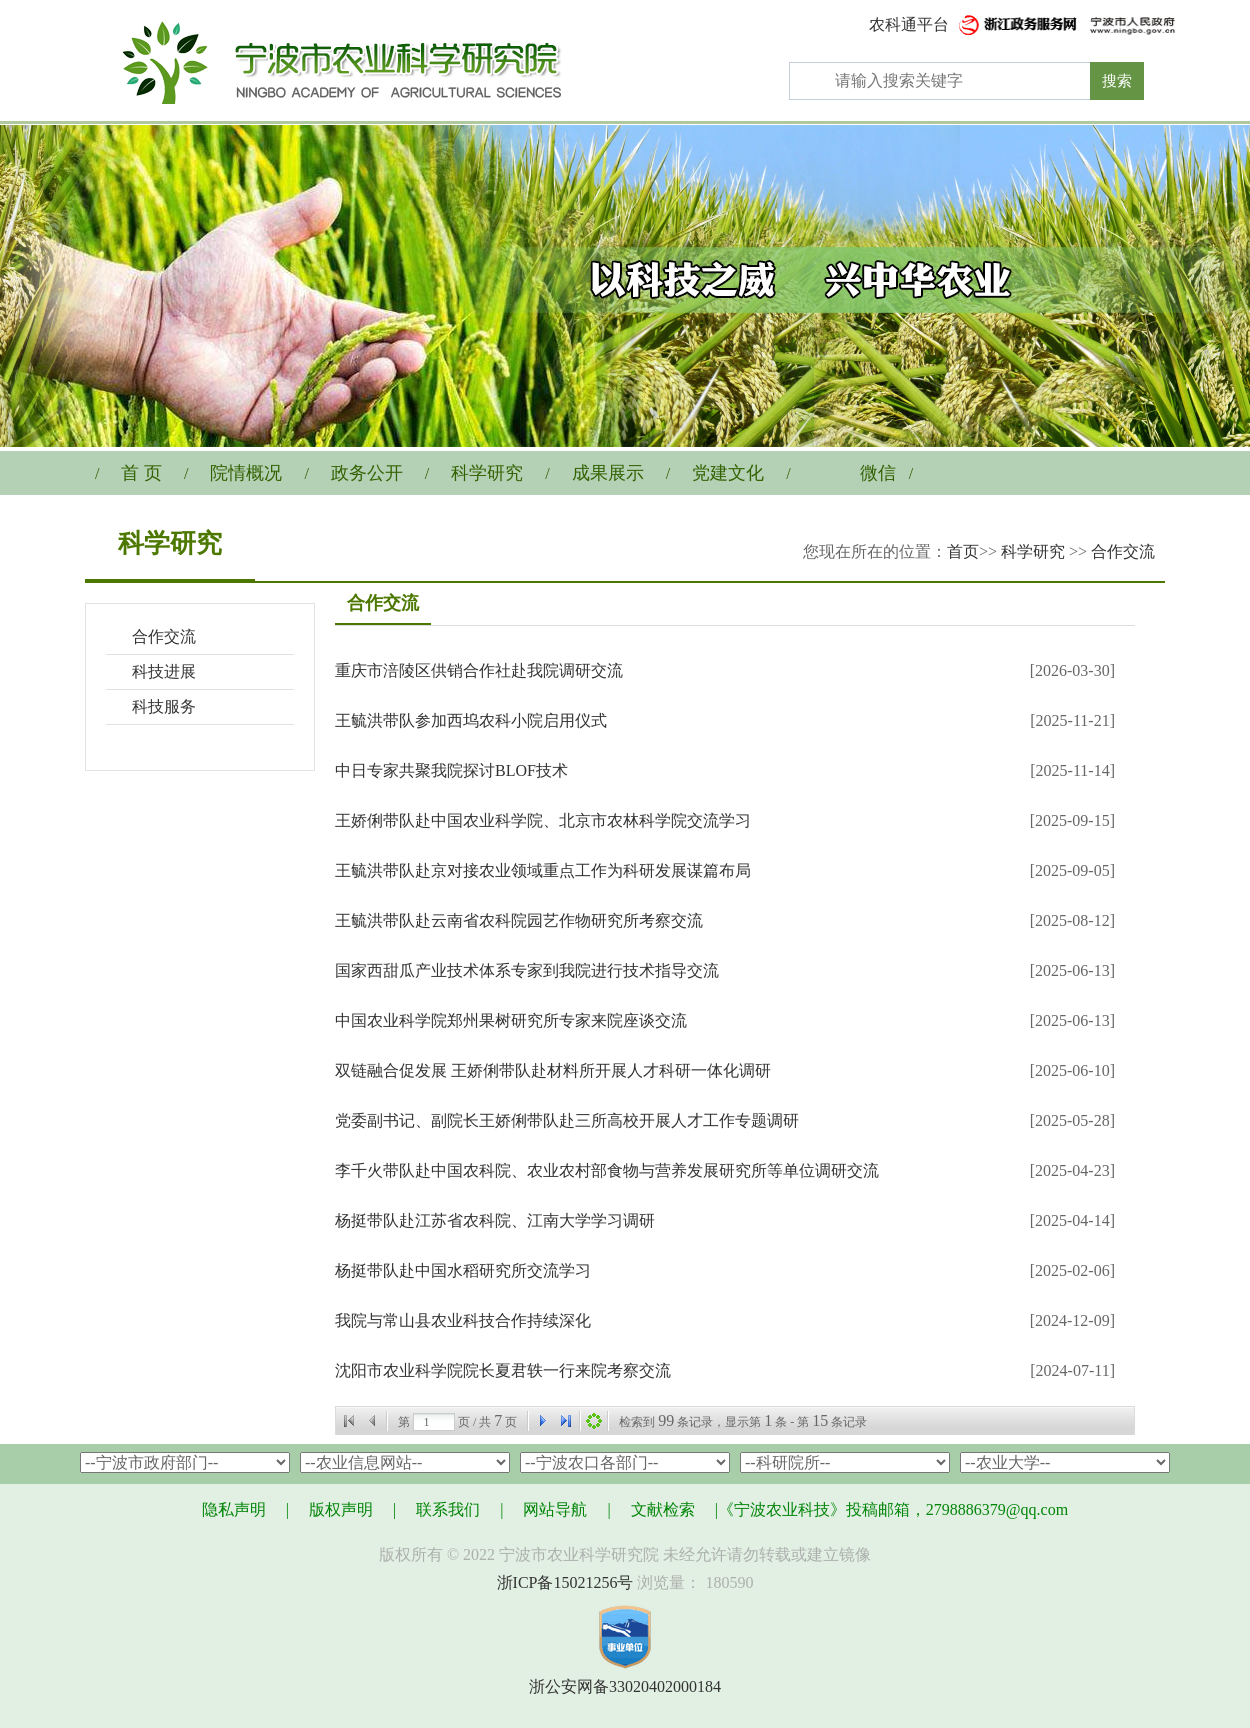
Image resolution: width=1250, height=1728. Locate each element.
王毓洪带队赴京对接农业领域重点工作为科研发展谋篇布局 (543, 870)
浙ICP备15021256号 (565, 1582)
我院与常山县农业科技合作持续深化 (463, 1320)
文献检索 (663, 1509)
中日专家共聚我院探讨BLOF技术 (451, 770)
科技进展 (164, 671)
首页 (963, 551)
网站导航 (555, 1509)
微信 (878, 473)
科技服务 (164, 706)
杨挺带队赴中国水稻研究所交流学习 (463, 1270)
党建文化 (728, 473)
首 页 (141, 473)
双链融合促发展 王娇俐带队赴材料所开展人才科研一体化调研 (553, 1070)
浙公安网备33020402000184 (625, 1686)
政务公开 (367, 473)
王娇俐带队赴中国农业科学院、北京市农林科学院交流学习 (543, 820)
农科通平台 (909, 24)
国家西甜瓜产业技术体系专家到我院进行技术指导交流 (527, 970)
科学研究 (487, 473)
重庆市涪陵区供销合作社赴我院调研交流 (479, 670)
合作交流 (1123, 551)
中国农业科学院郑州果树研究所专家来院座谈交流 (511, 1020)
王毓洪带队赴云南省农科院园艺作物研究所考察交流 (519, 920)
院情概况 (246, 473)
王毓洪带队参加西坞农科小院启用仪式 (471, 720)
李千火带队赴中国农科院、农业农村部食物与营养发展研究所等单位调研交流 (607, 1170)
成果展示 (608, 473)
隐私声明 (234, 1509)
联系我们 (448, 1509)
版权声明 (341, 1509)
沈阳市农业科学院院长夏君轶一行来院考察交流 (503, 1370)
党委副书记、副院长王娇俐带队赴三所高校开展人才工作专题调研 (567, 1120)
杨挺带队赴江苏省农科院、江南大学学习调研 (495, 1220)
